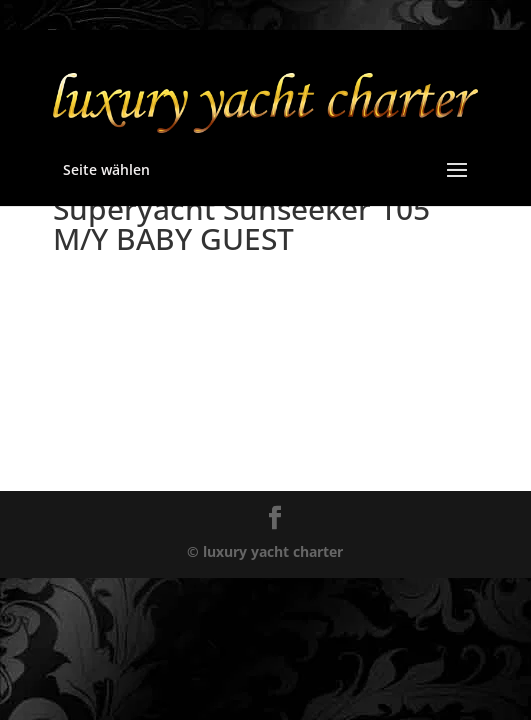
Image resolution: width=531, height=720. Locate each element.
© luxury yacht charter (265, 551)
